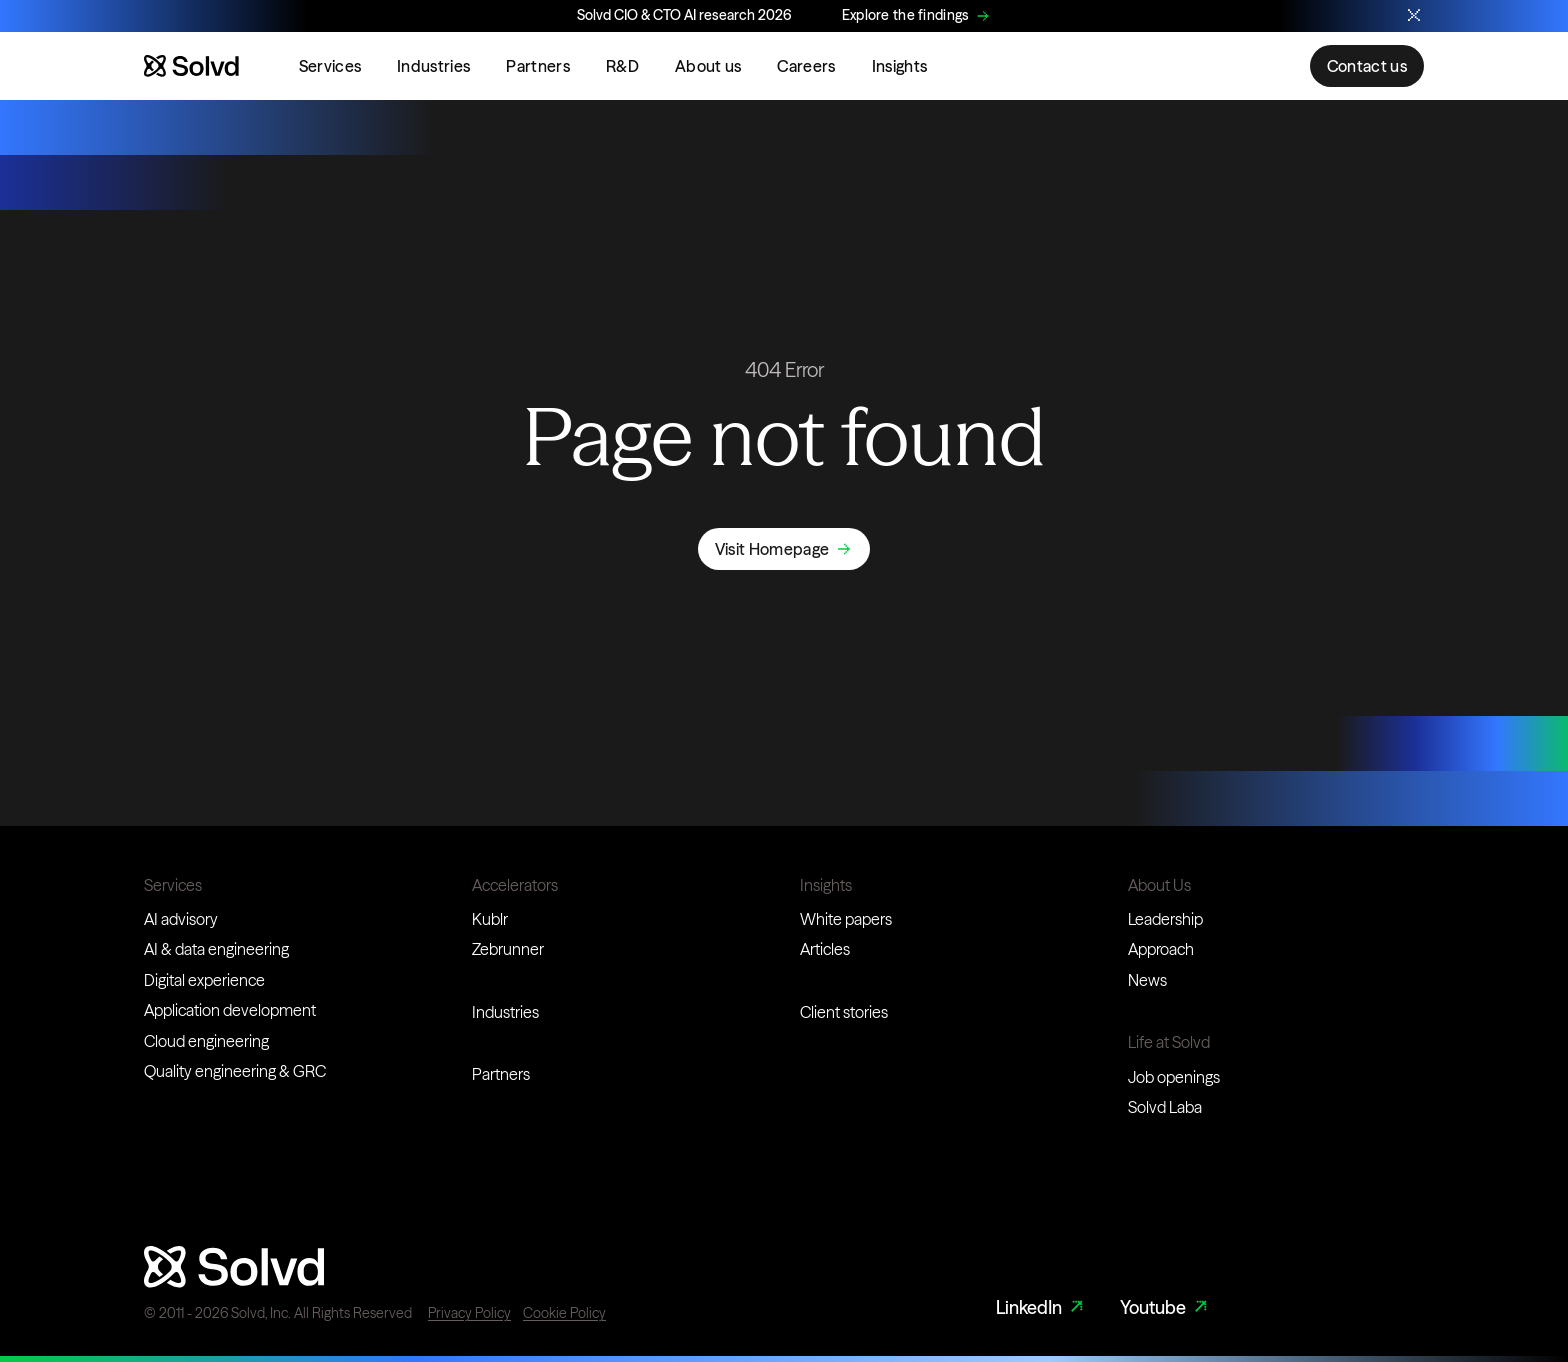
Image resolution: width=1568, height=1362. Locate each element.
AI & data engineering (216, 949)
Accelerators (515, 885)
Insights (900, 66)
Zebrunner (508, 949)
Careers (806, 66)
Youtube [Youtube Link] (1166, 1307)
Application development (230, 1010)
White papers (846, 919)
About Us (1159, 885)
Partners (538, 66)
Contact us (1367, 66)
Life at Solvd (1169, 1042)
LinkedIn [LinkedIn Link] (1042, 1307)
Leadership (1165, 919)
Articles (825, 949)
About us (708, 66)
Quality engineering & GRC (235, 1071)
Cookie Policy (564, 1313)
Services (330, 66)
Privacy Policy (469, 1313)
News (1147, 980)
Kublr (490, 919)
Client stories (844, 1012)
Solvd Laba (1165, 1107)
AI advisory (181, 919)
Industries (433, 66)
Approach (1161, 949)
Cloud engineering (206, 1041)
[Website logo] (191, 66)
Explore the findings (906, 15)
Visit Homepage (772, 549)
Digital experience (204, 980)
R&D (622, 66)
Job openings (1174, 1077)
